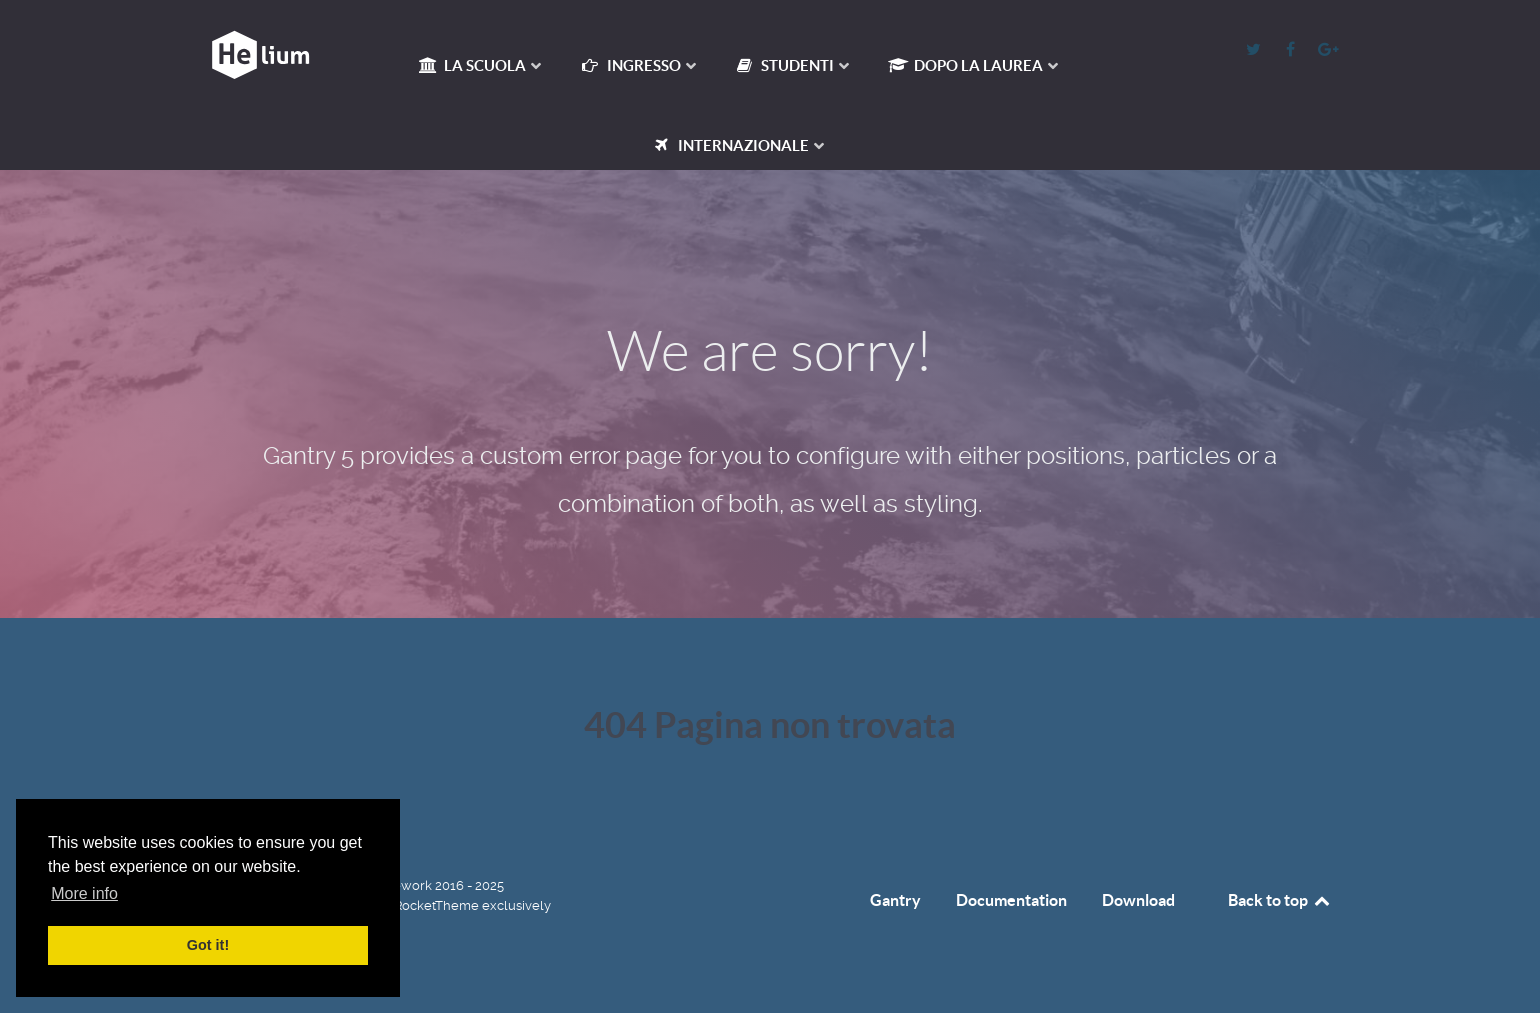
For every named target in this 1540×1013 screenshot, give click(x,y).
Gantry (895, 900)
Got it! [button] (208, 945)
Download (1138, 900)
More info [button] (84, 893)
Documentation (1011, 900)
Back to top (1280, 900)
